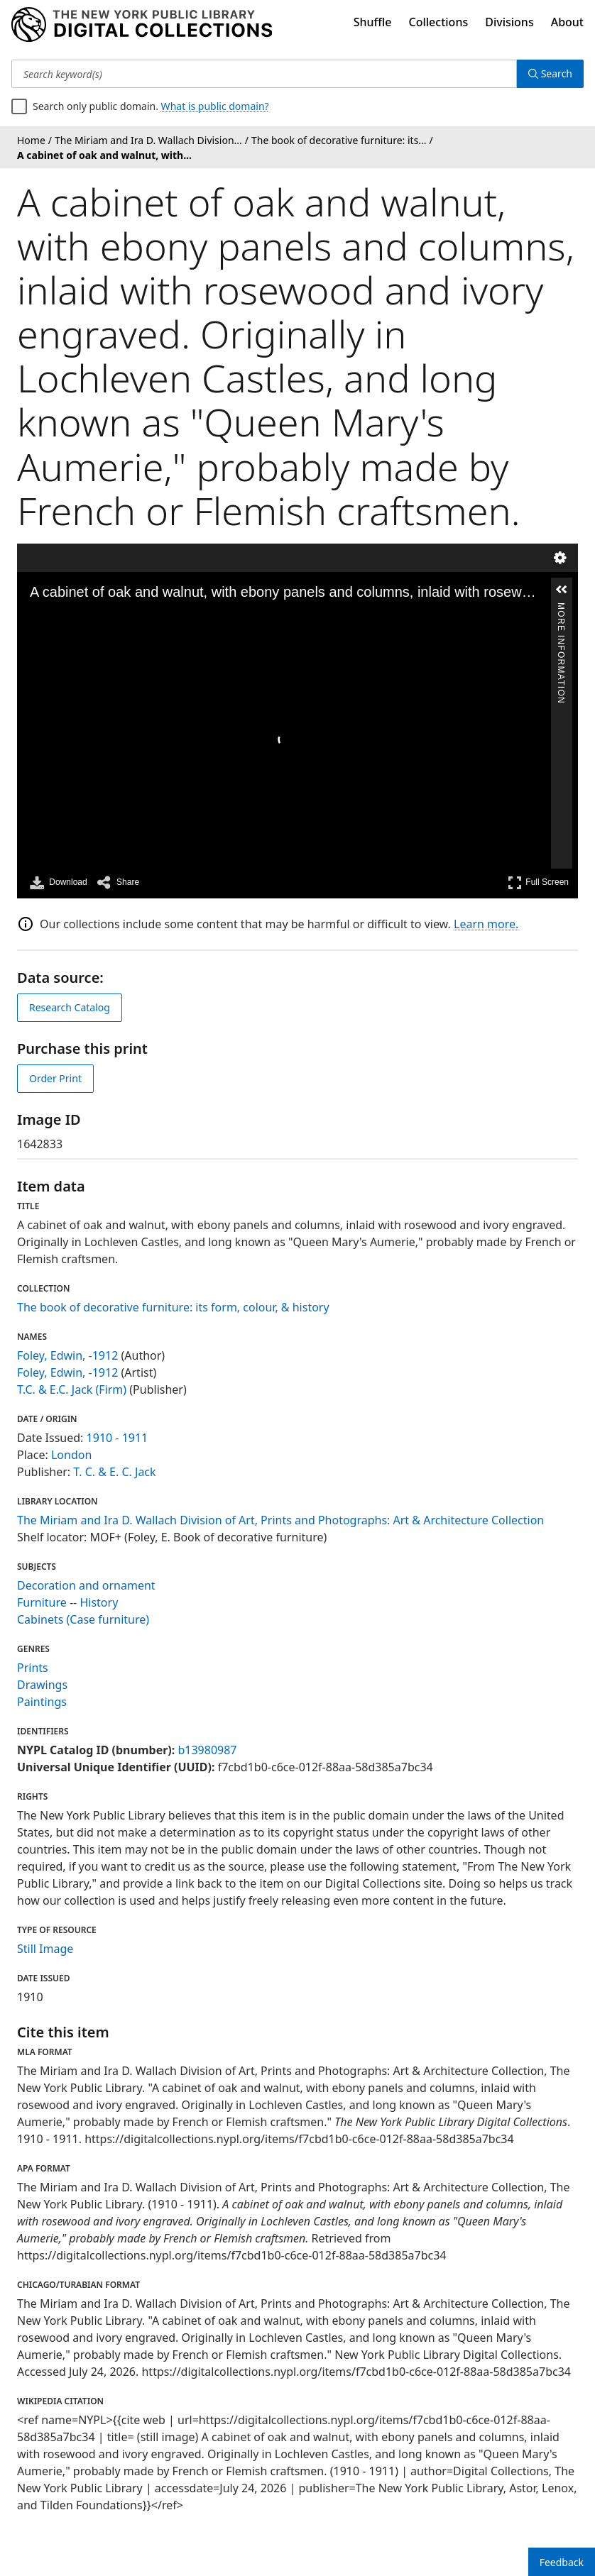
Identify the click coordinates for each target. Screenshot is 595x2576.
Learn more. (486, 924)
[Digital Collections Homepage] (141, 25)
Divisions (509, 22)
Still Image (45, 1948)
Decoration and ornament (86, 1585)
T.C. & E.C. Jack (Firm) (71, 1389)
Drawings (42, 1684)
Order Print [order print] (55, 1078)
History (99, 1602)
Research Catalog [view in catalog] (69, 1007)
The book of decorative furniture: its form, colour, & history (173, 1307)
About (567, 22)
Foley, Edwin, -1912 (67, 1355)
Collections (439, 22)
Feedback (562, 2562)
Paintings (42, 1702)
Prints (32, 1667)
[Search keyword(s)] (264, 74)
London (71, 1455)
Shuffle (373, 22)
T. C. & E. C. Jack (114, 1472)
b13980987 (207, 1750)
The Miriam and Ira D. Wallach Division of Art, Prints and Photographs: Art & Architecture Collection (280, 1520)
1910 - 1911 (117, 1438)
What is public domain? (215, 106)
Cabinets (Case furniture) (83, 1619)
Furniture (42, 1602)
